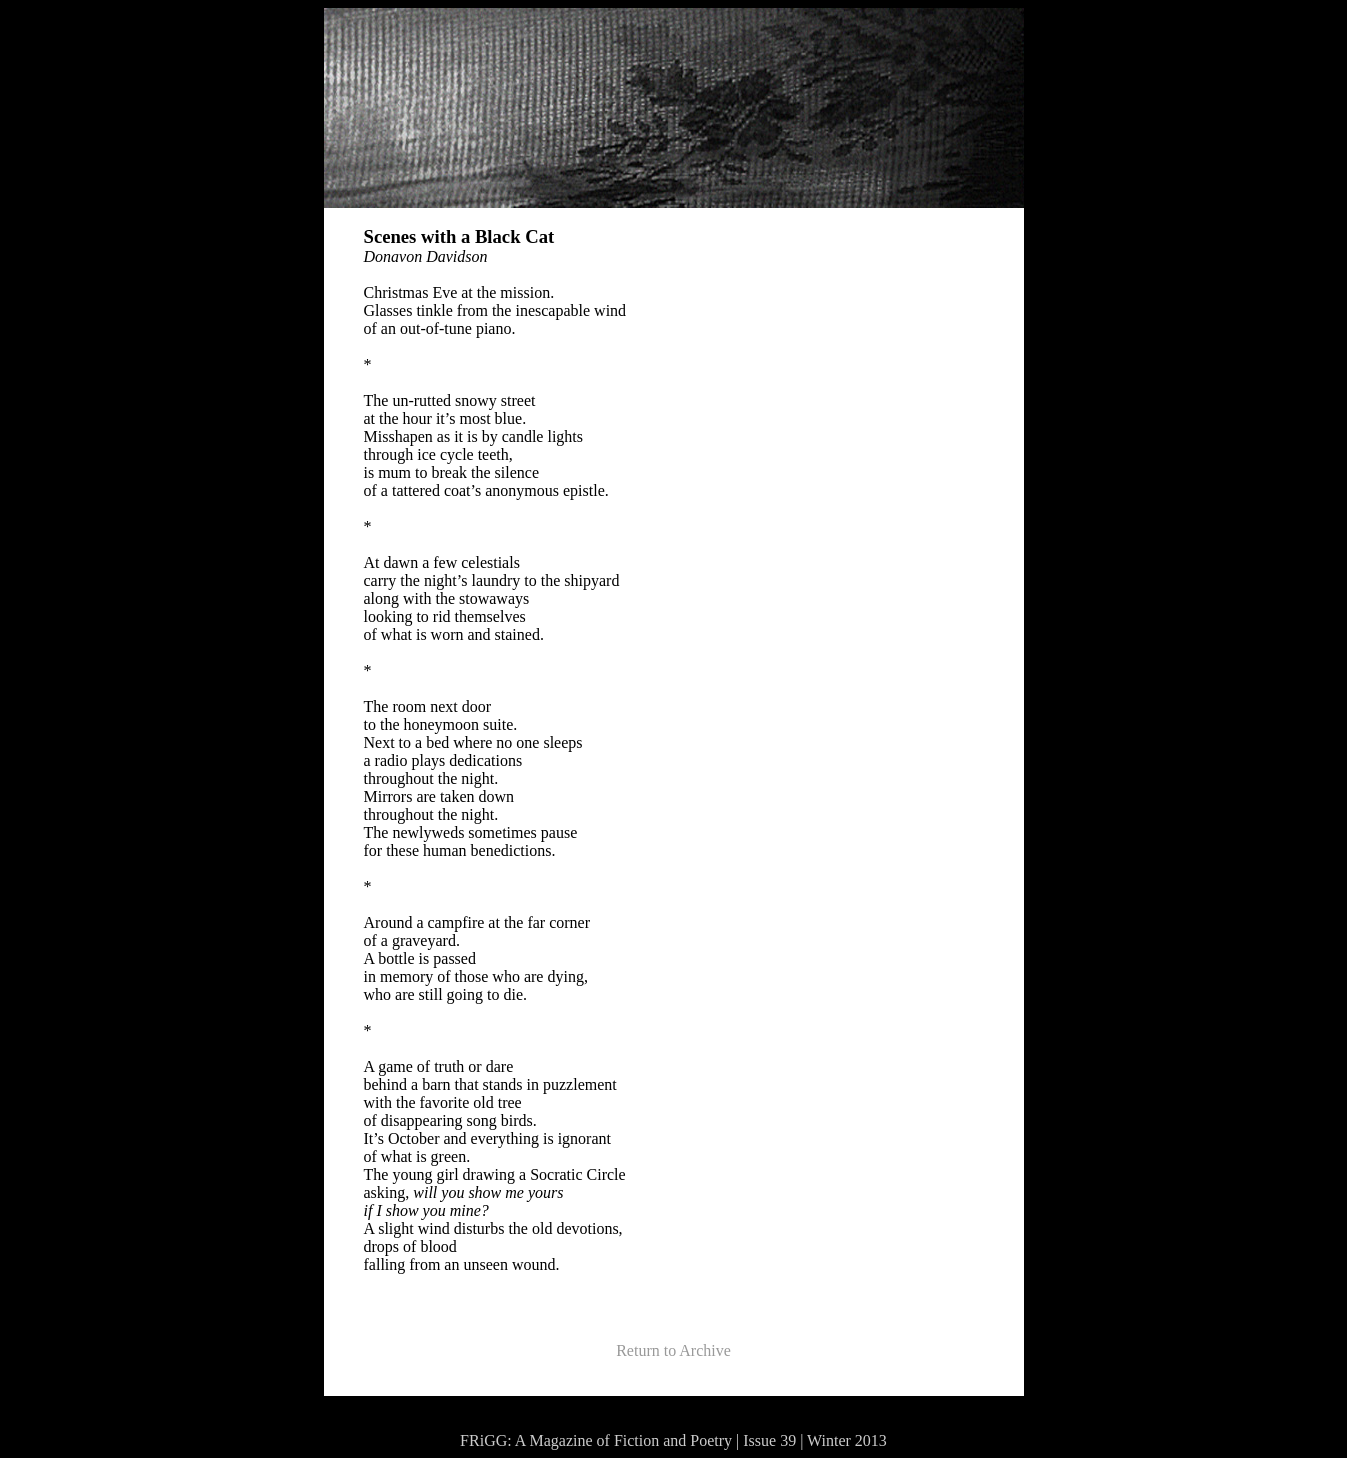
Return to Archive (673, 1350)
